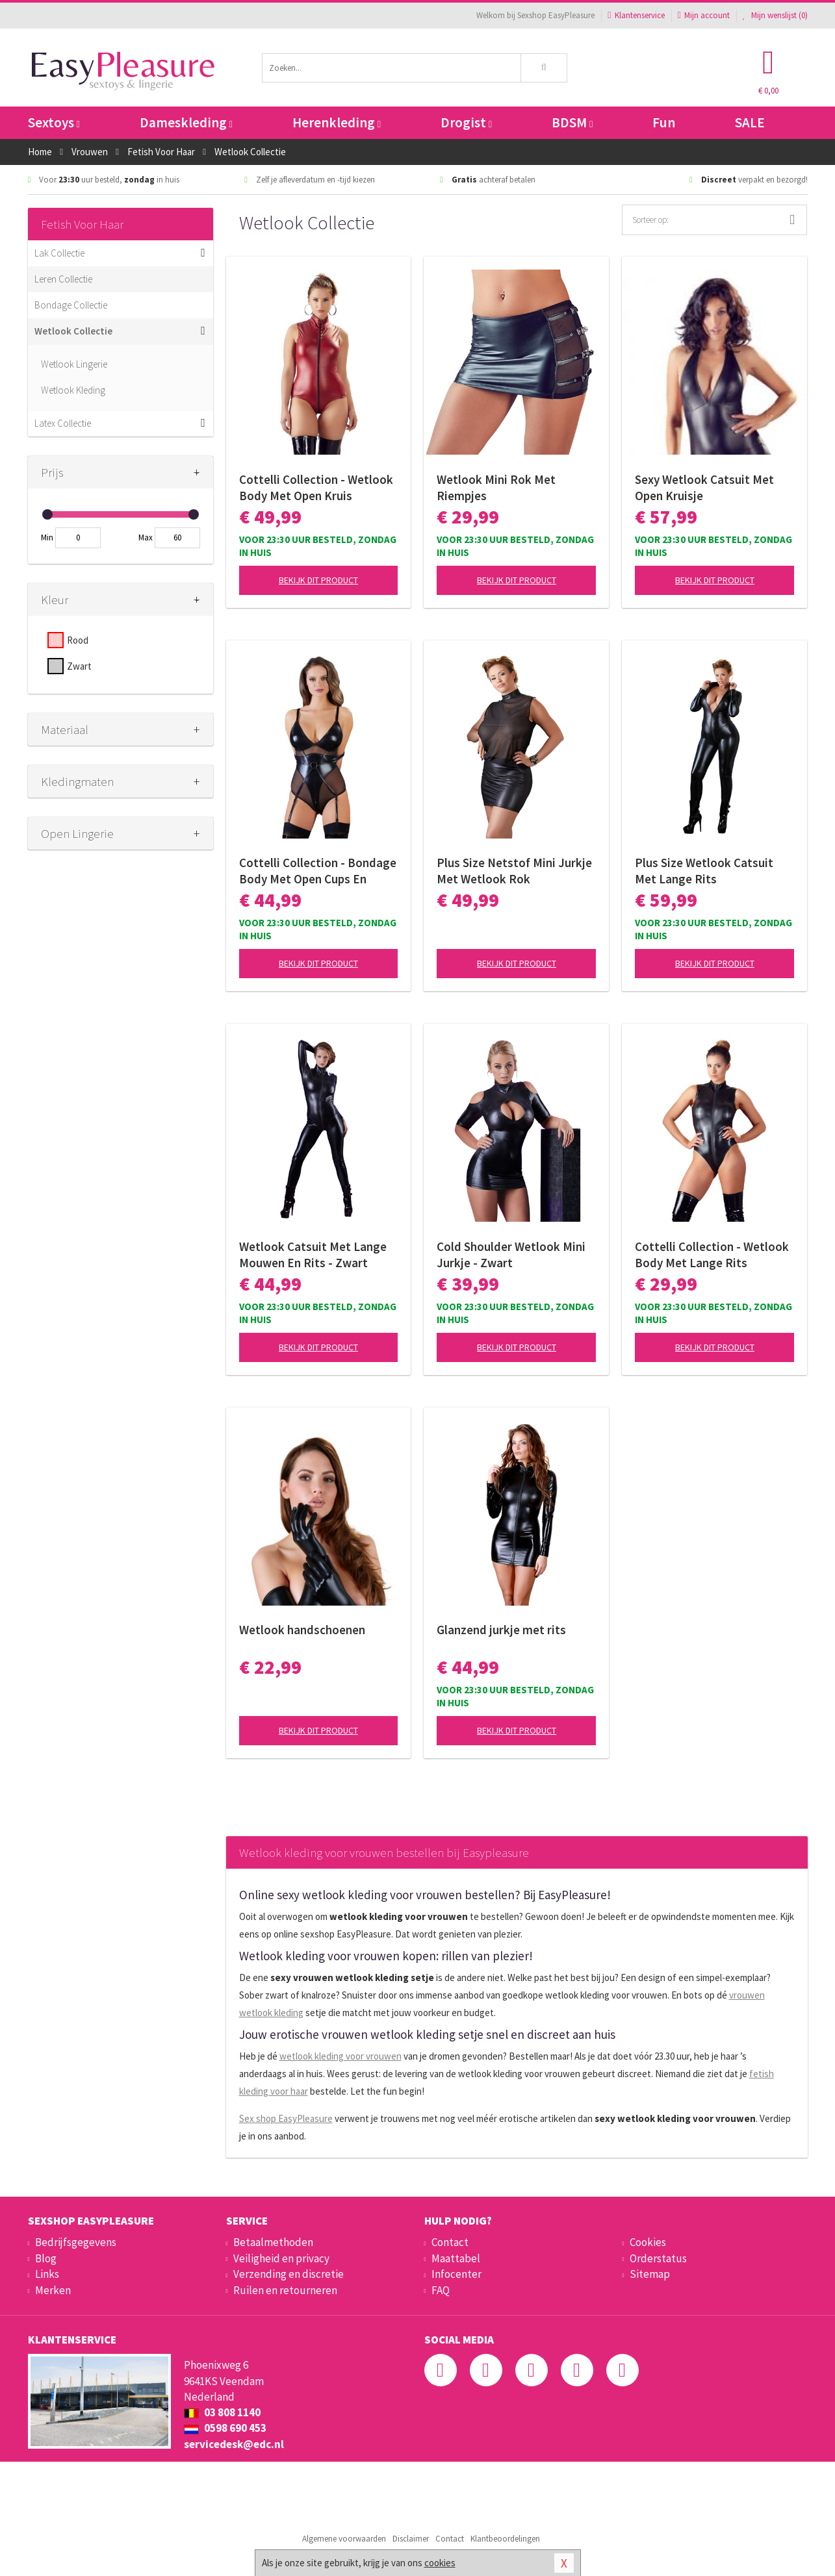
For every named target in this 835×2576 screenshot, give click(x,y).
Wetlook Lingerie (74, 364)
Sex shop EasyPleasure (286, 2118)
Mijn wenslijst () (775, 15)
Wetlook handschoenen (302, 1629)
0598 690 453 (225, 2428)
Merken (53, 2290)
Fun (663, 122)
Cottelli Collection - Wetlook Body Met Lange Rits (712, 1254)
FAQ (440, 2290)
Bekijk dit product (318, 580)
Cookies (648, 2242)
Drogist (466, 122)
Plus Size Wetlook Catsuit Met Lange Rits (704, 871)
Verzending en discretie (288, 2274)
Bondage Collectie (70, 305)
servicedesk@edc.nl (234, 2444)
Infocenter (456, 2274)
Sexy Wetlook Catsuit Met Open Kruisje (704, 487)
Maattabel (455, 2258)
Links (47, 2274)
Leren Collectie (63, 279)
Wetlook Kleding (73, 390)
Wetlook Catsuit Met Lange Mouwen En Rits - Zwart (313, 1254)
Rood (77, 640)
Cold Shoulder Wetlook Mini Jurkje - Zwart (511, 1254)
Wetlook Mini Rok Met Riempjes (496, 487)
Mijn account (704, 15)
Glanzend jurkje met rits (501, 1629)
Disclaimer (410, 2538)
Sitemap (650, 2274)
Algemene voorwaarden (344, 2538)
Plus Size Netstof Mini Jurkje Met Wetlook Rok (514, 871)
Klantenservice (636, 15)
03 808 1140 (222, 2412)
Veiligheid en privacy (281, 2258)
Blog (46, 2258)
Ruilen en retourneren (285, 2290)
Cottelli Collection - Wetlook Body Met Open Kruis (316, 487)
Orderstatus (658, 2258)
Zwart (79, 666)
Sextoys (54, 122)
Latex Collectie (62, 423)
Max (145, 537)
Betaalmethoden (273, 2242)
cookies (440, 2563)
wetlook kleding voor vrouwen (340, 2056)
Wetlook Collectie (73, 331)
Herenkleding (336, 122)
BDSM (572, 122)
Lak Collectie (59, 253)
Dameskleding (186, 122)
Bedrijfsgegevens (75, 2242)
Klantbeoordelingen (505, 2538)
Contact (450, 2242)
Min (47, 537)
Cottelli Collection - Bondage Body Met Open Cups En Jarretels (317, 871)
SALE (750, 122)
